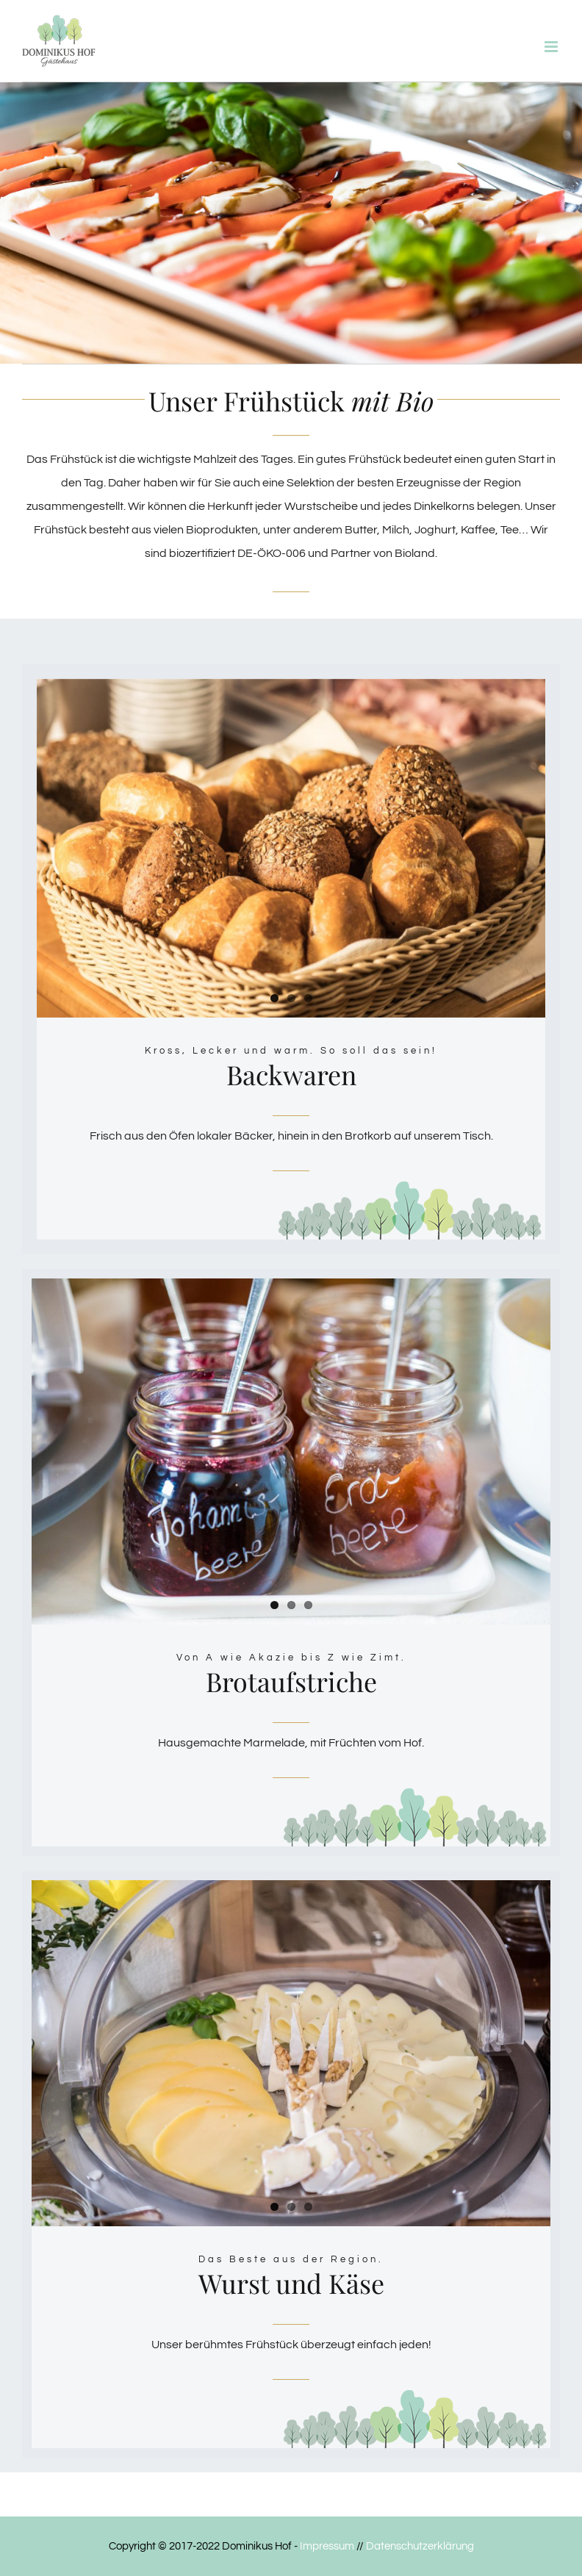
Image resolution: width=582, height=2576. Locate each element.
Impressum (327, 2546)
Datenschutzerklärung (420, 2546)
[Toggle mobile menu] (552, 46)
